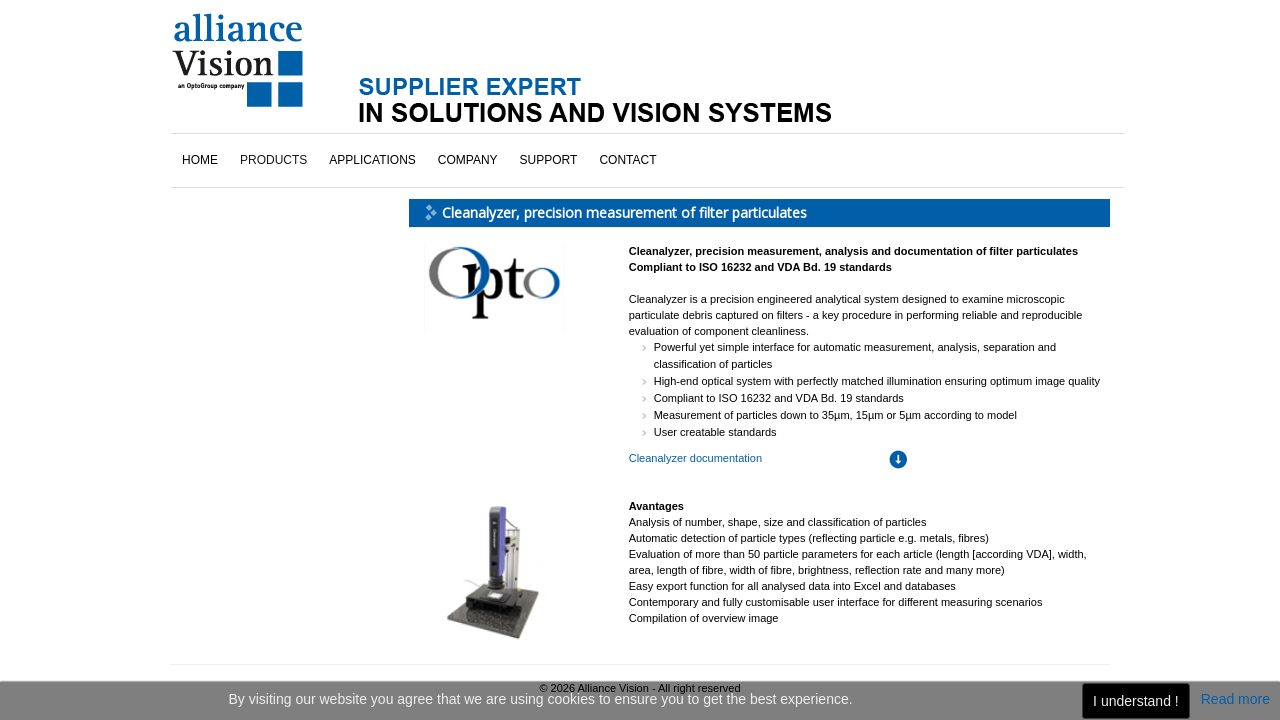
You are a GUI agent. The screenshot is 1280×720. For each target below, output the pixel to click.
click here (242, 523)
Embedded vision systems (271, 195)
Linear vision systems (259, 223)
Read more (1235, 699)
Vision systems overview (267, 340)
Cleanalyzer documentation (695, 346)
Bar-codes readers (250, 139)
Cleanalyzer (232, 167)
